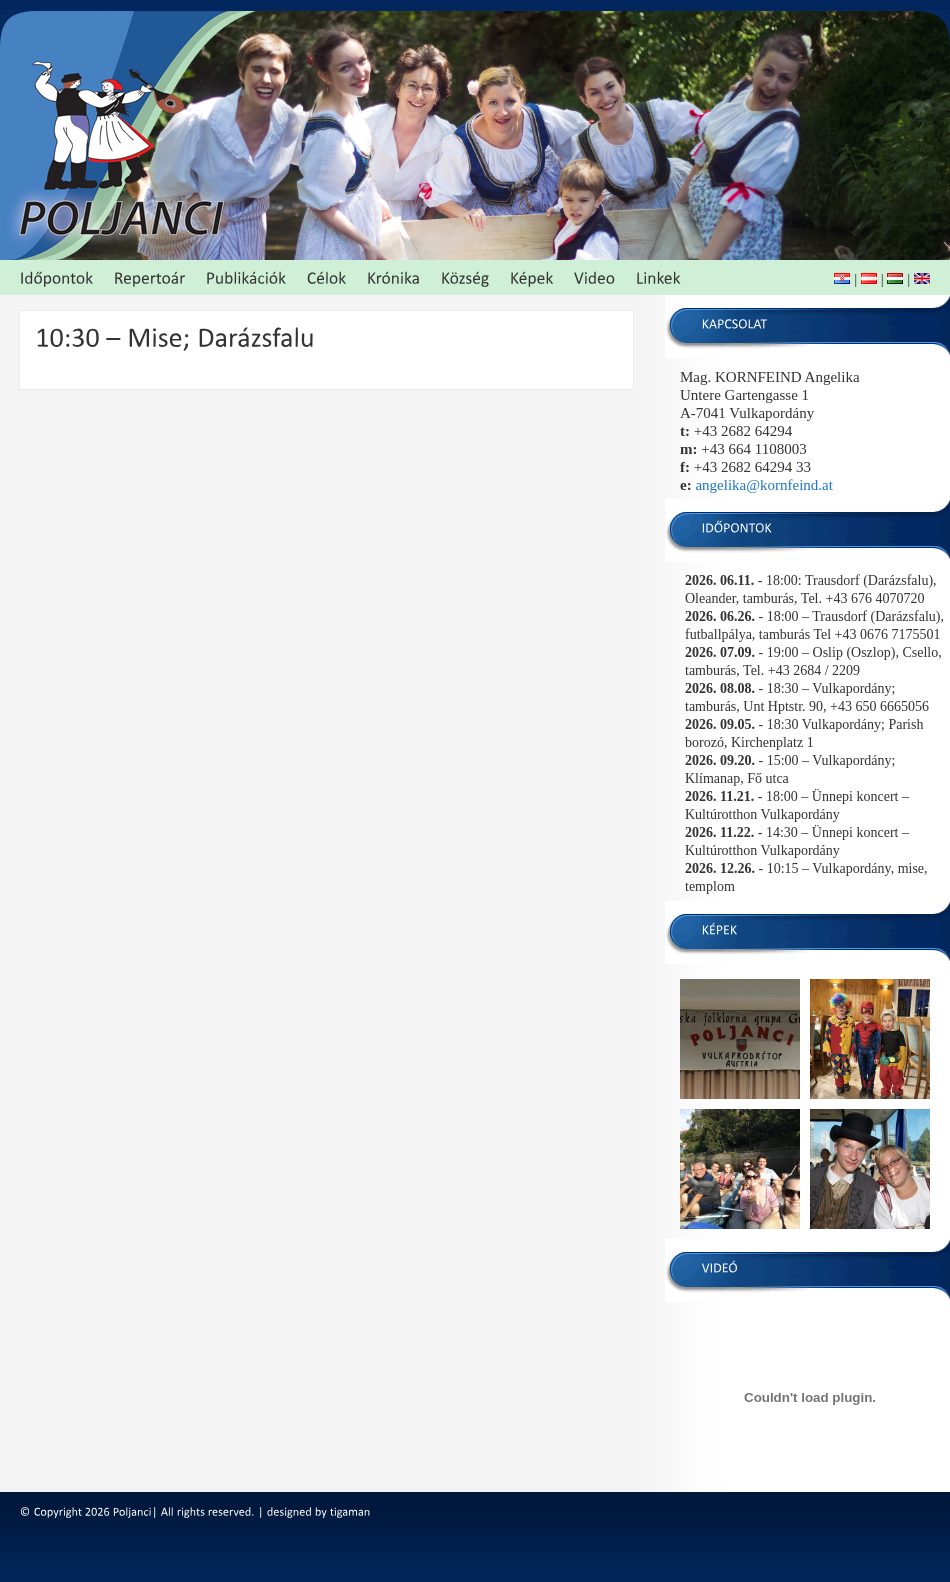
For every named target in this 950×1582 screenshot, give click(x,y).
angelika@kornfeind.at (764, 485)
